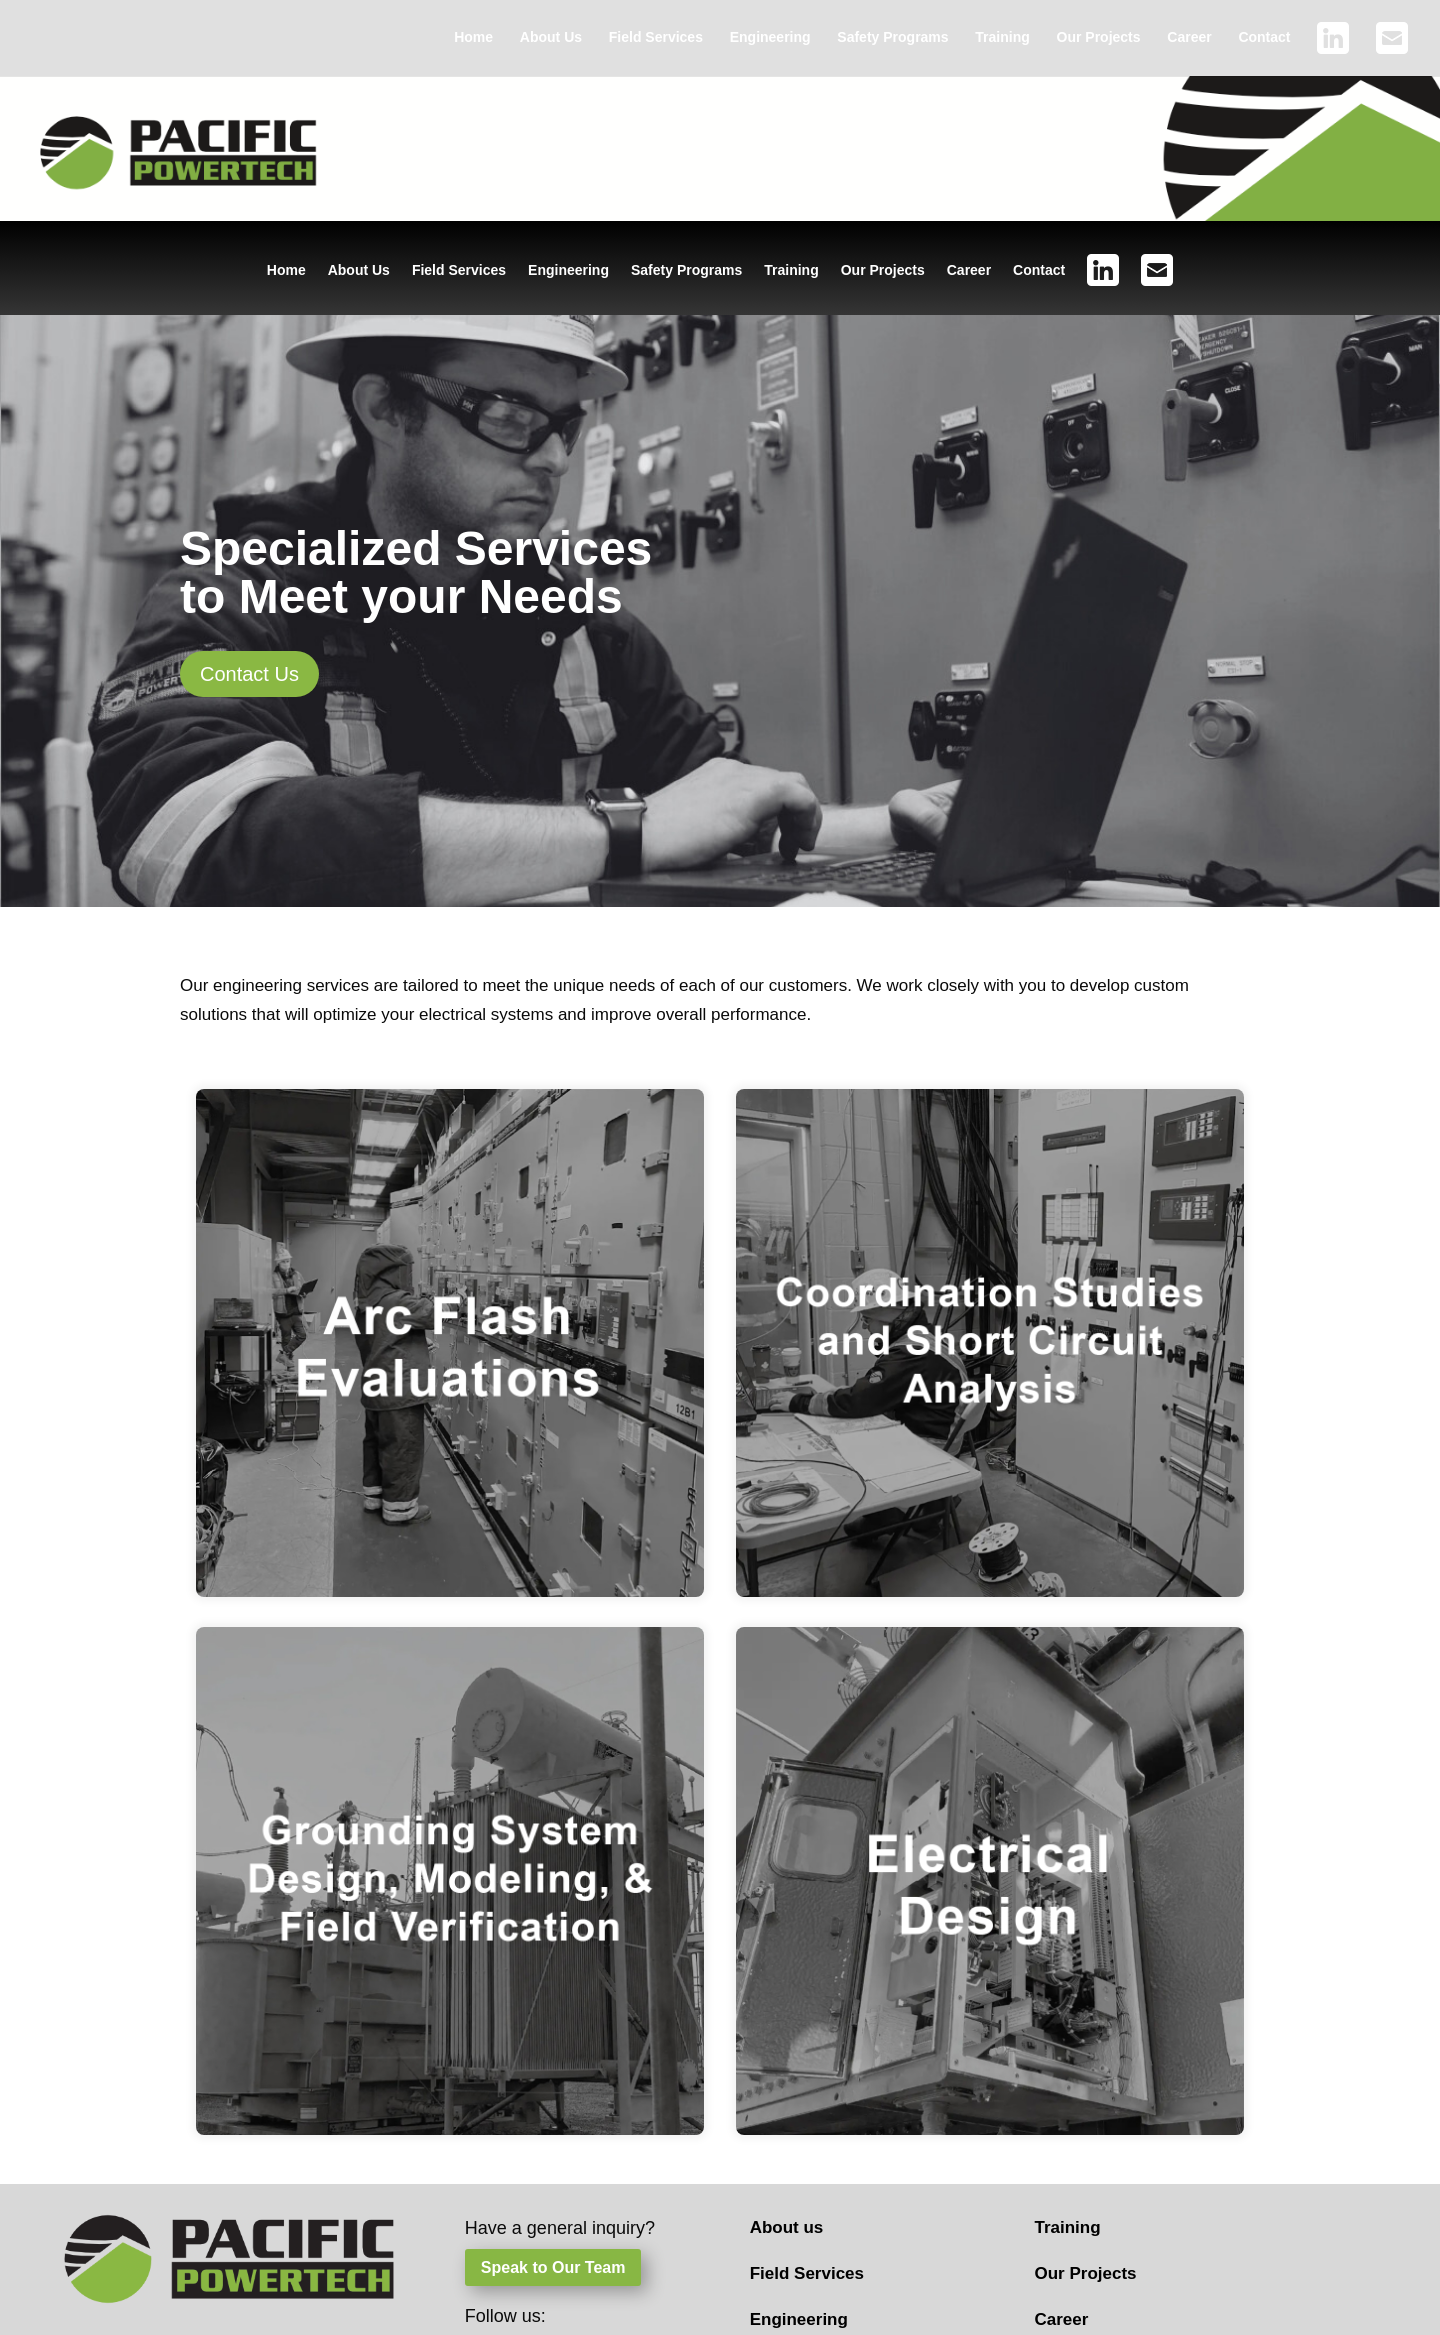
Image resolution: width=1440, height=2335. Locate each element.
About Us (551, 37)
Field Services (656, 37)
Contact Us (249, 674)
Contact (1264, 37)
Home (473, 37)
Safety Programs (892, 37)
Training (1002, 37)
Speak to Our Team (553, 2267)
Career (1189, 37)
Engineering (770, 37)
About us (787, 2227)
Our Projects (1099, 37)
